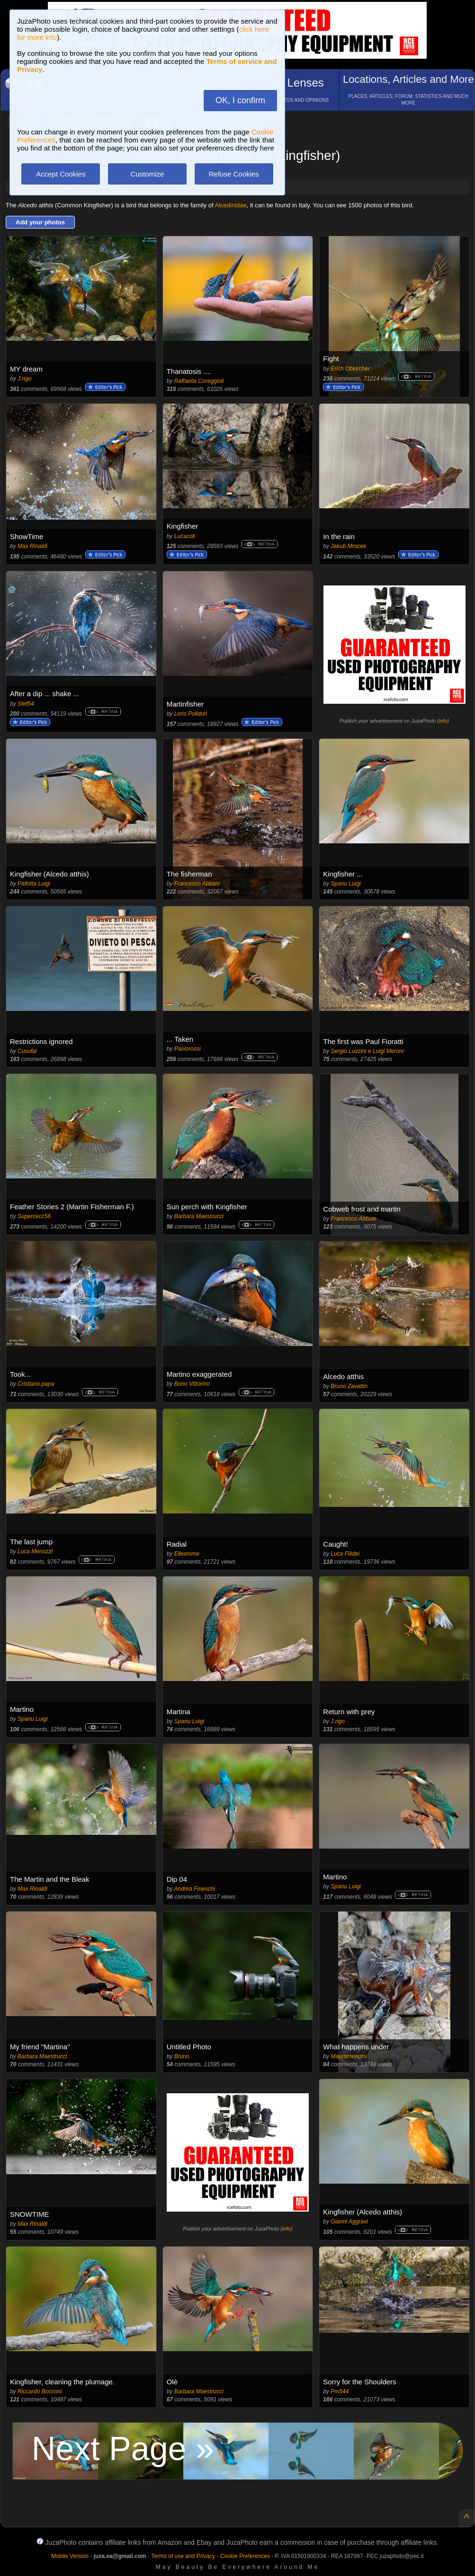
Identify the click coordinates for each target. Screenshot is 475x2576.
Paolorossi (187, 1048)
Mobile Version (70, 2556)
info (443, 721)
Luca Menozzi (35, 1551)
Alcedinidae (231, 205)
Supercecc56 (34, 1216)
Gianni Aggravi (349, 2221)
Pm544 (340, 2391)
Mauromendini (349, 2056)
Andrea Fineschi (194, 1889)
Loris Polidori (190, 713)
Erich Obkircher (350, 368)
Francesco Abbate (197, 883)
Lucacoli (184, 536)
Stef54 (26, 703)
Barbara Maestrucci (199, 1216)
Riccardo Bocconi (40, 2391)
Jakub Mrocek (348, 546)
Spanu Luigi (345, 883)
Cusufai (27, 1051)
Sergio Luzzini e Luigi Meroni (367, 1051)
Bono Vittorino (192, 1384)
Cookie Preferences (245, 2556)
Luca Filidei (345, 1553)
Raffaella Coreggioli (199, 381)
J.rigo (24, 378)
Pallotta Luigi (34, 883)
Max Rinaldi (32, 546)
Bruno (181, 2056)
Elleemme (186, 1553)
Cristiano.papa (36, 1384)
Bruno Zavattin (349, 1386)
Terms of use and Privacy (183, 2556)
